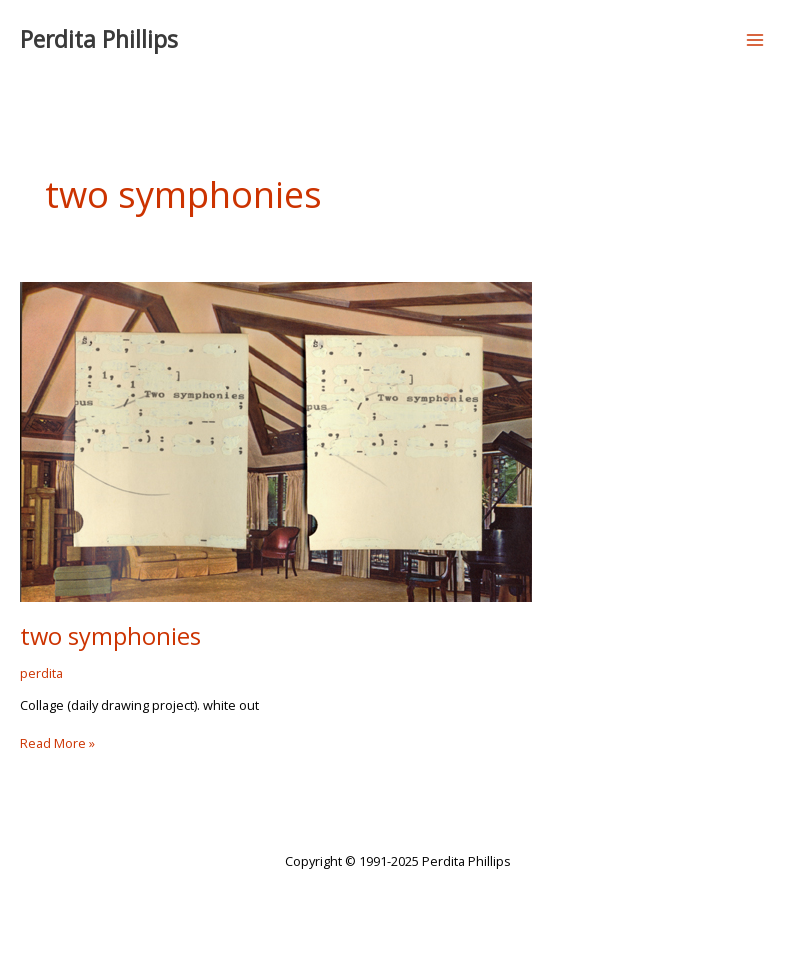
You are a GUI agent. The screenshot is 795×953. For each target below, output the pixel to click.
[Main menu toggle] (755, 39)
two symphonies (110, 636)
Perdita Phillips (99, 39)
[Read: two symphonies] (276, 440)
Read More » (57, 743)
